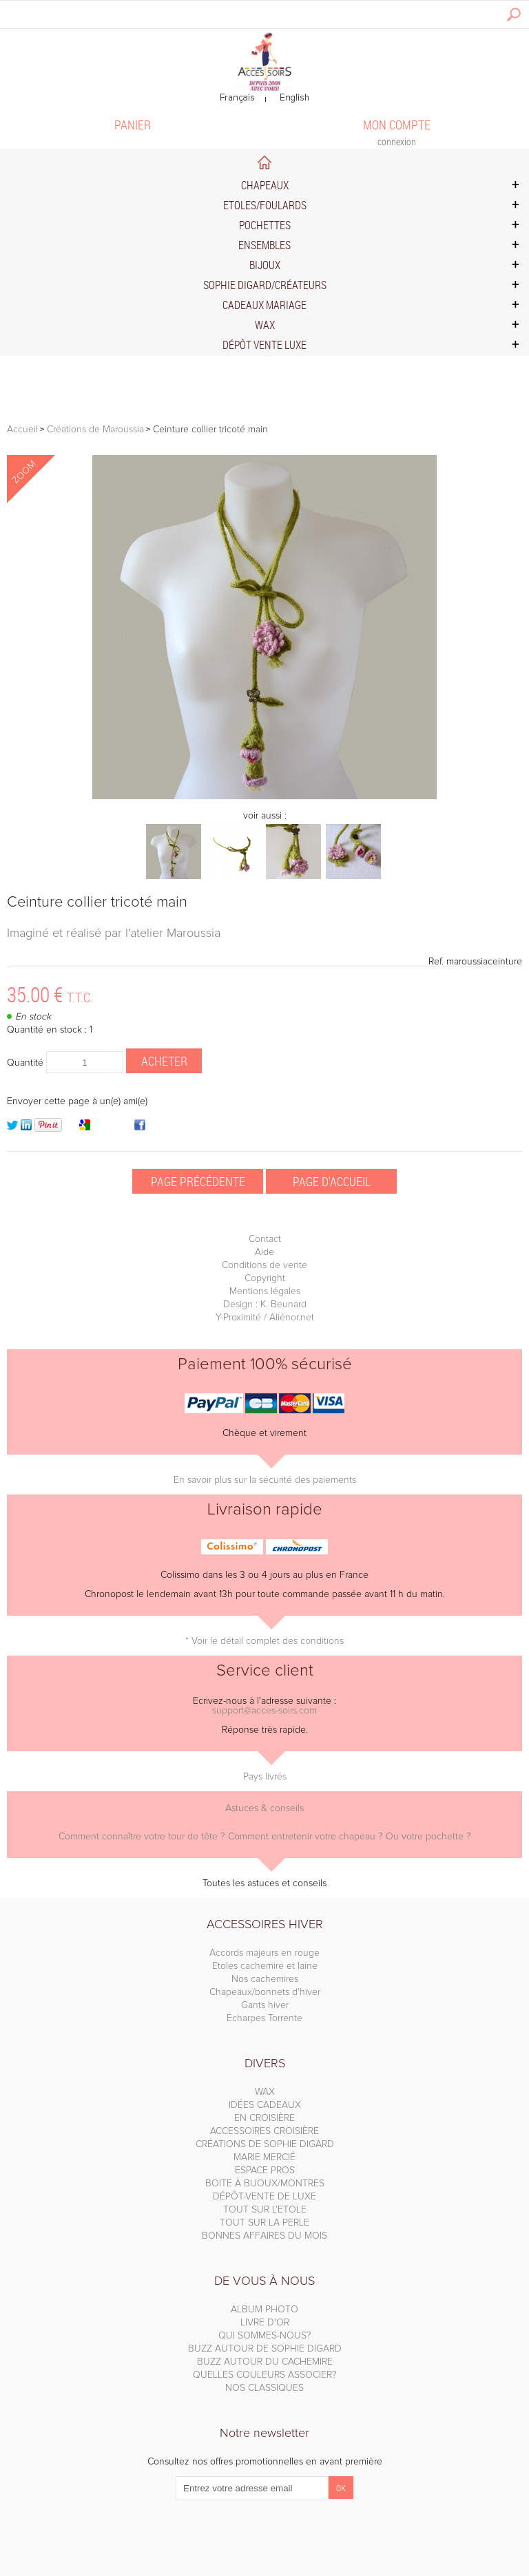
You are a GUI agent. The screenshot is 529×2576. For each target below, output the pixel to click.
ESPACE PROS (265, 2170)
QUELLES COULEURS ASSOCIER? (265, 2375)
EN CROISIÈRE (264, 2118)
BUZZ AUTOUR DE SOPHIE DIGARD (265, 2349)
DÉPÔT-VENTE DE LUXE (264, 2197)
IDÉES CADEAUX (265, 2105)
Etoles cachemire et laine (265, 1966)
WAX (265, 2092)
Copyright (265, 1278)
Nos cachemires (264, 1979)
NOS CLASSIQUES (264, 2388)
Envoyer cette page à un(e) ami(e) (77, 1101)
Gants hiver (265, 2005)
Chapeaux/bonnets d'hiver (264, 1992)
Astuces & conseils (264, 1808)
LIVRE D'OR (264, 2322)
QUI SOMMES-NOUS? (264, 2336)
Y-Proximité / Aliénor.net (265, 1317)
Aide (264, 1252)
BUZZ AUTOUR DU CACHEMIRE (265, 2362)
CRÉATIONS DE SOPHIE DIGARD (265, 2144)
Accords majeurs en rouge (264, 1953)
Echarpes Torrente (264, 2018)
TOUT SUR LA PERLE (264, 2223)
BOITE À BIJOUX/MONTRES (264, 2183)
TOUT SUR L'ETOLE (265, 2210)
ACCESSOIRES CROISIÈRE (264, 2131)
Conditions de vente (264, 1265)
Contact (265, 1239)
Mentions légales (264, 1291)
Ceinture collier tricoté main (97, 902)
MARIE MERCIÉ (264, 2157)
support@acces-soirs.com (264, 1710)
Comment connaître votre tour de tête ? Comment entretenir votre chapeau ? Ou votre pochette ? (265, 1836)
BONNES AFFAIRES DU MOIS (264, 2236)
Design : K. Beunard (265, 1304)
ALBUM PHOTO (264, 2309)
